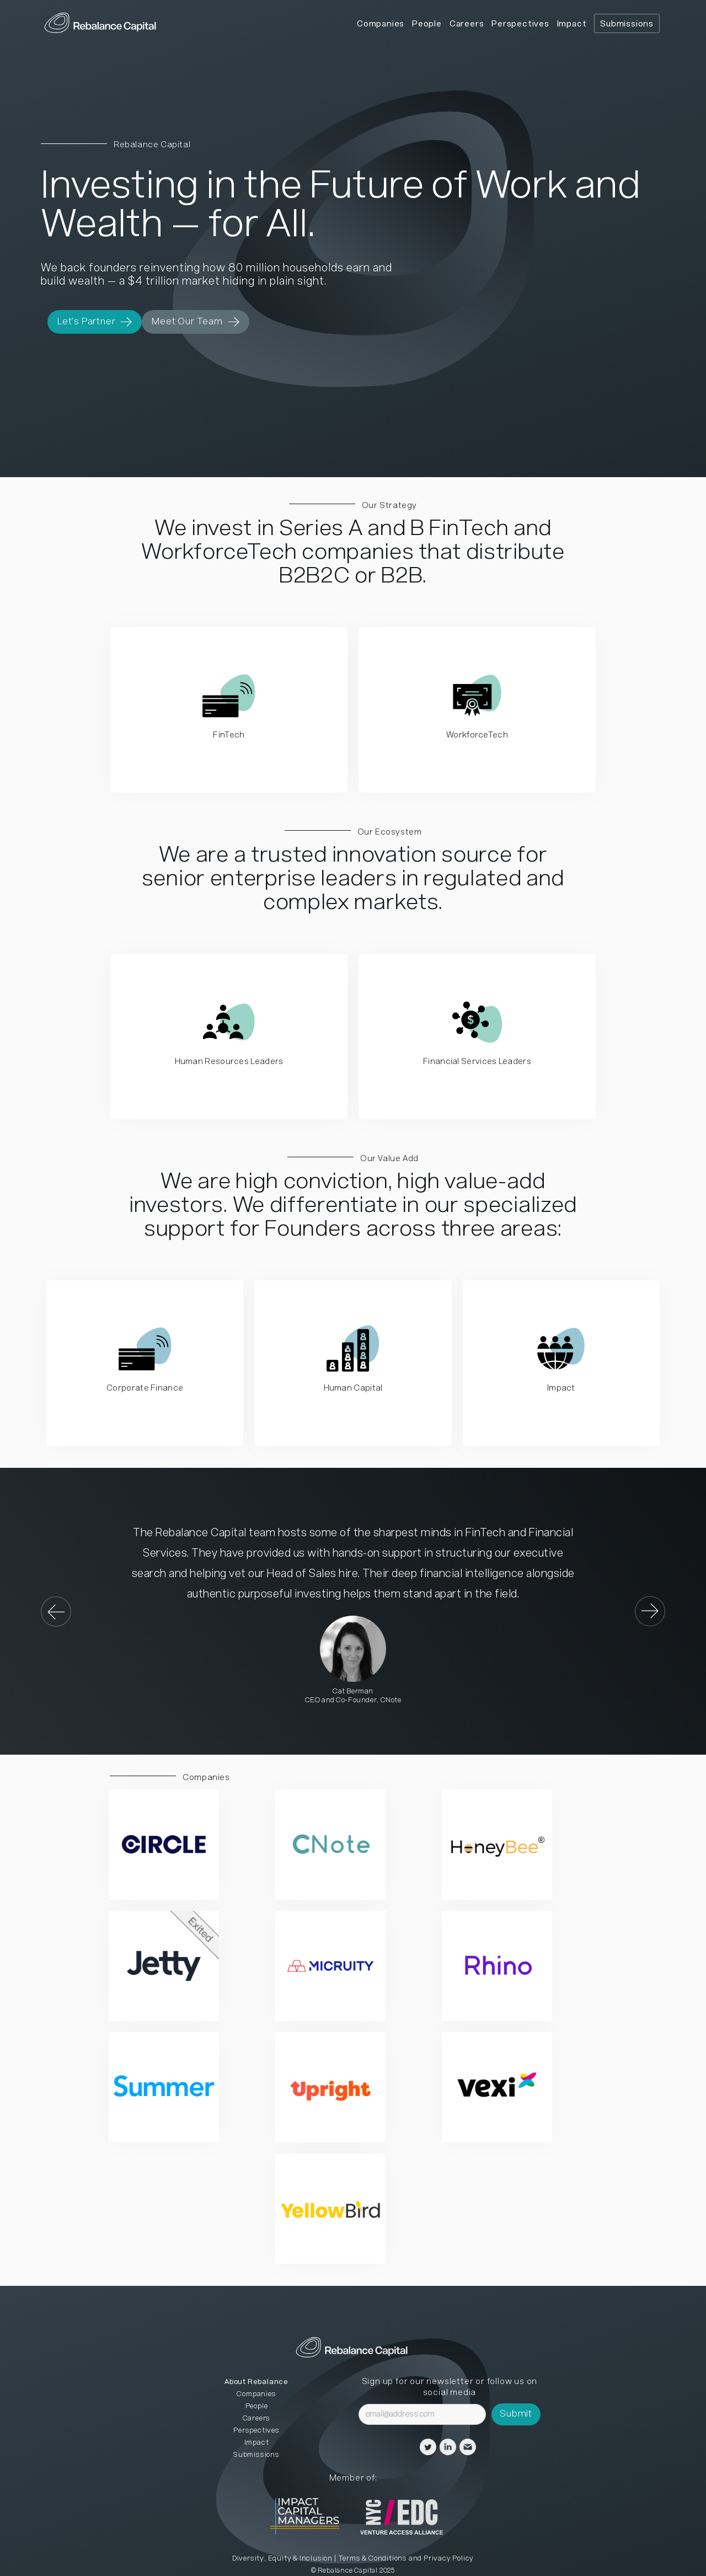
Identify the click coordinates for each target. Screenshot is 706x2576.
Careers (467, 24)
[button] (63, 1611)
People (427, 24)
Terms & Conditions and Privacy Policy (406, 2558)
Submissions (627, 24)
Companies (380, 24)
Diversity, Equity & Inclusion (282, 2558)
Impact (572, 24)
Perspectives (520, 24)
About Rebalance (256, 2382)
